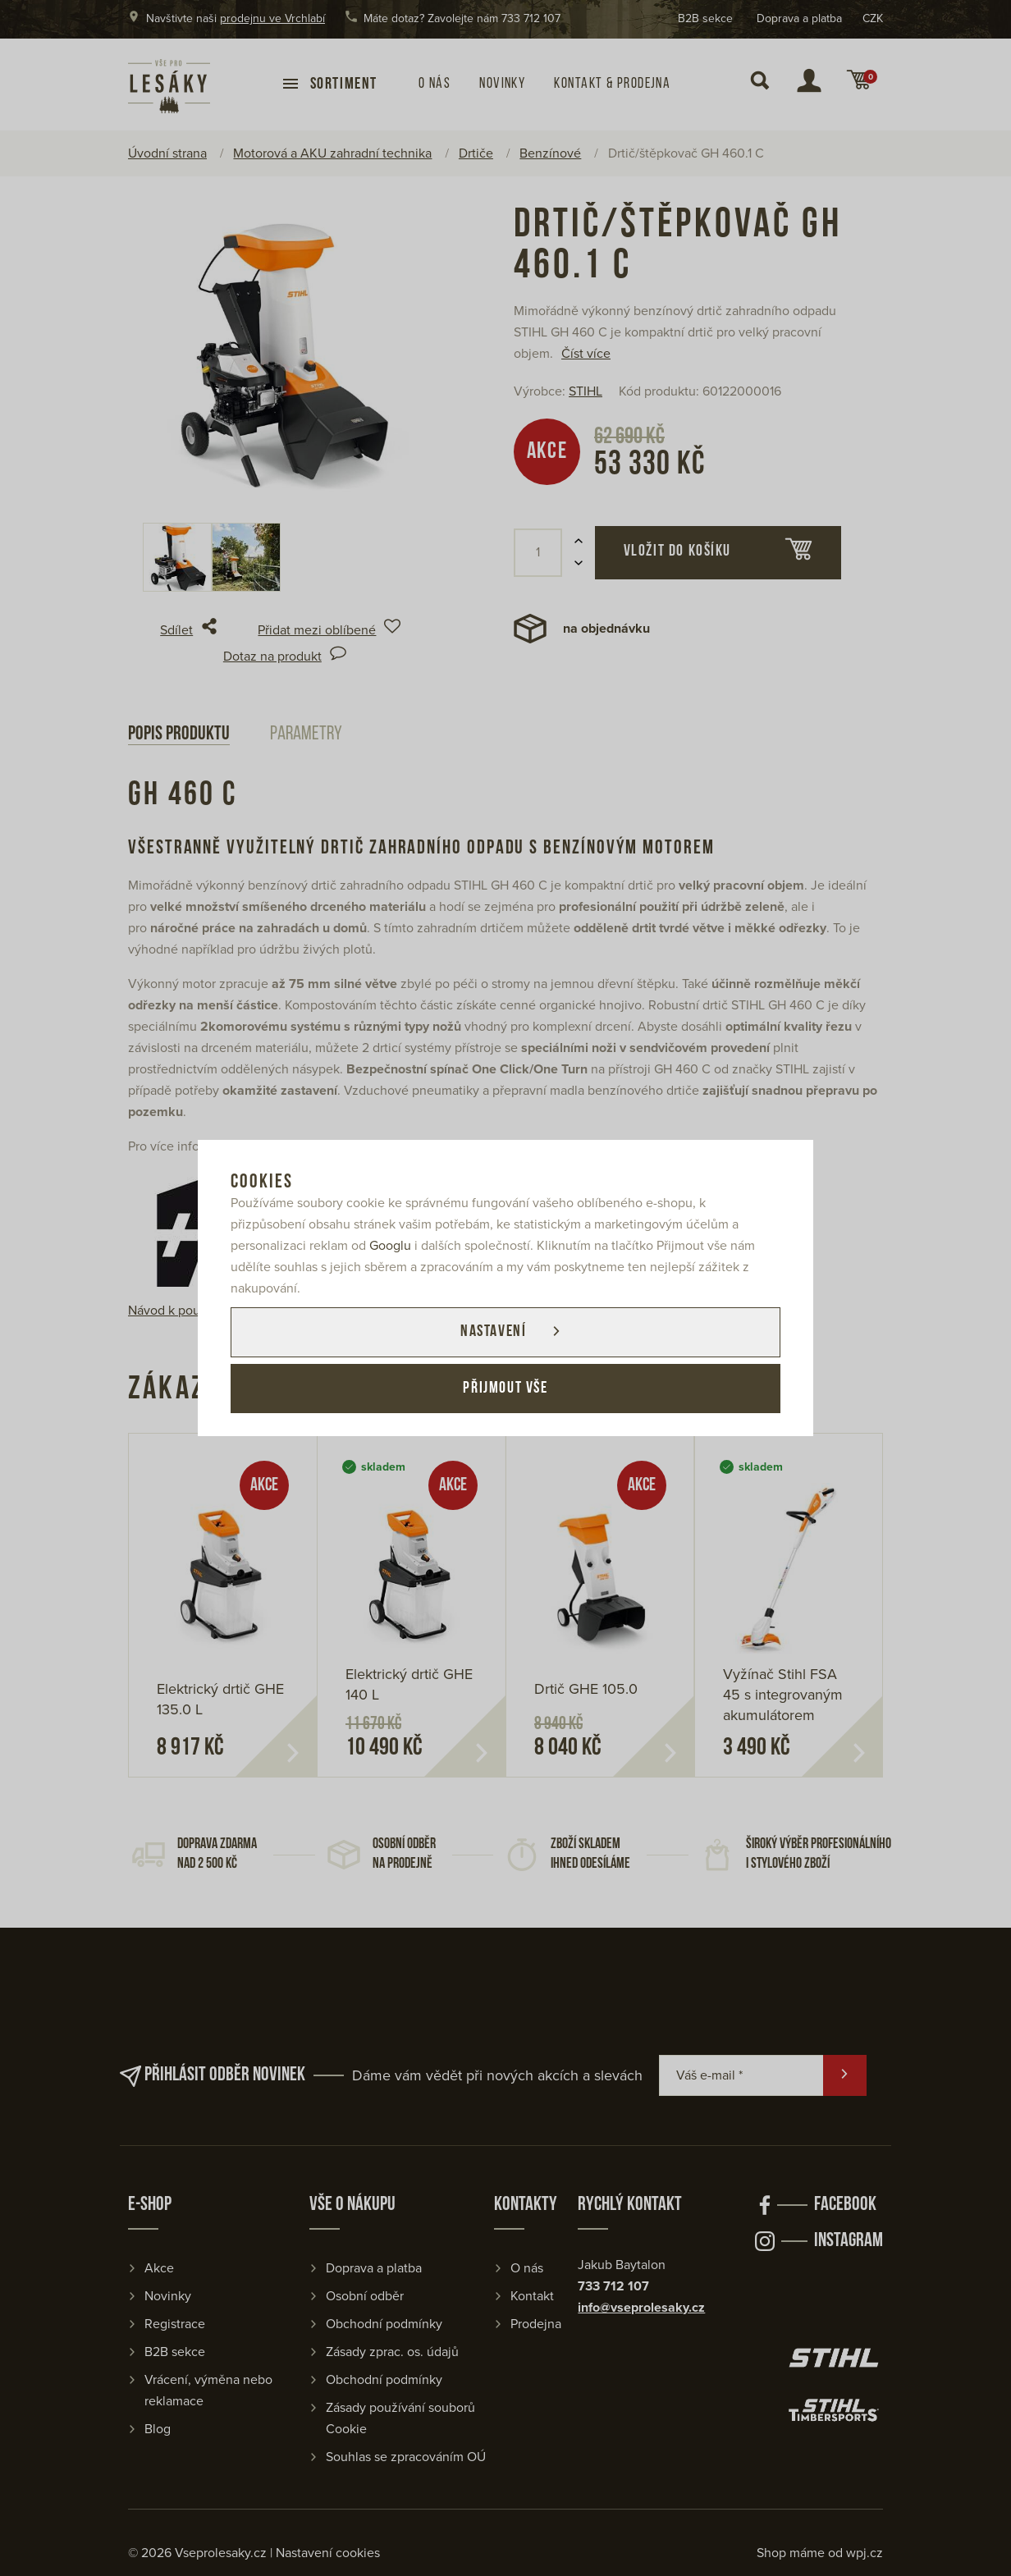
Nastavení (491, 1332)
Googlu (390, 1245)
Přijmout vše (505, 1389)
